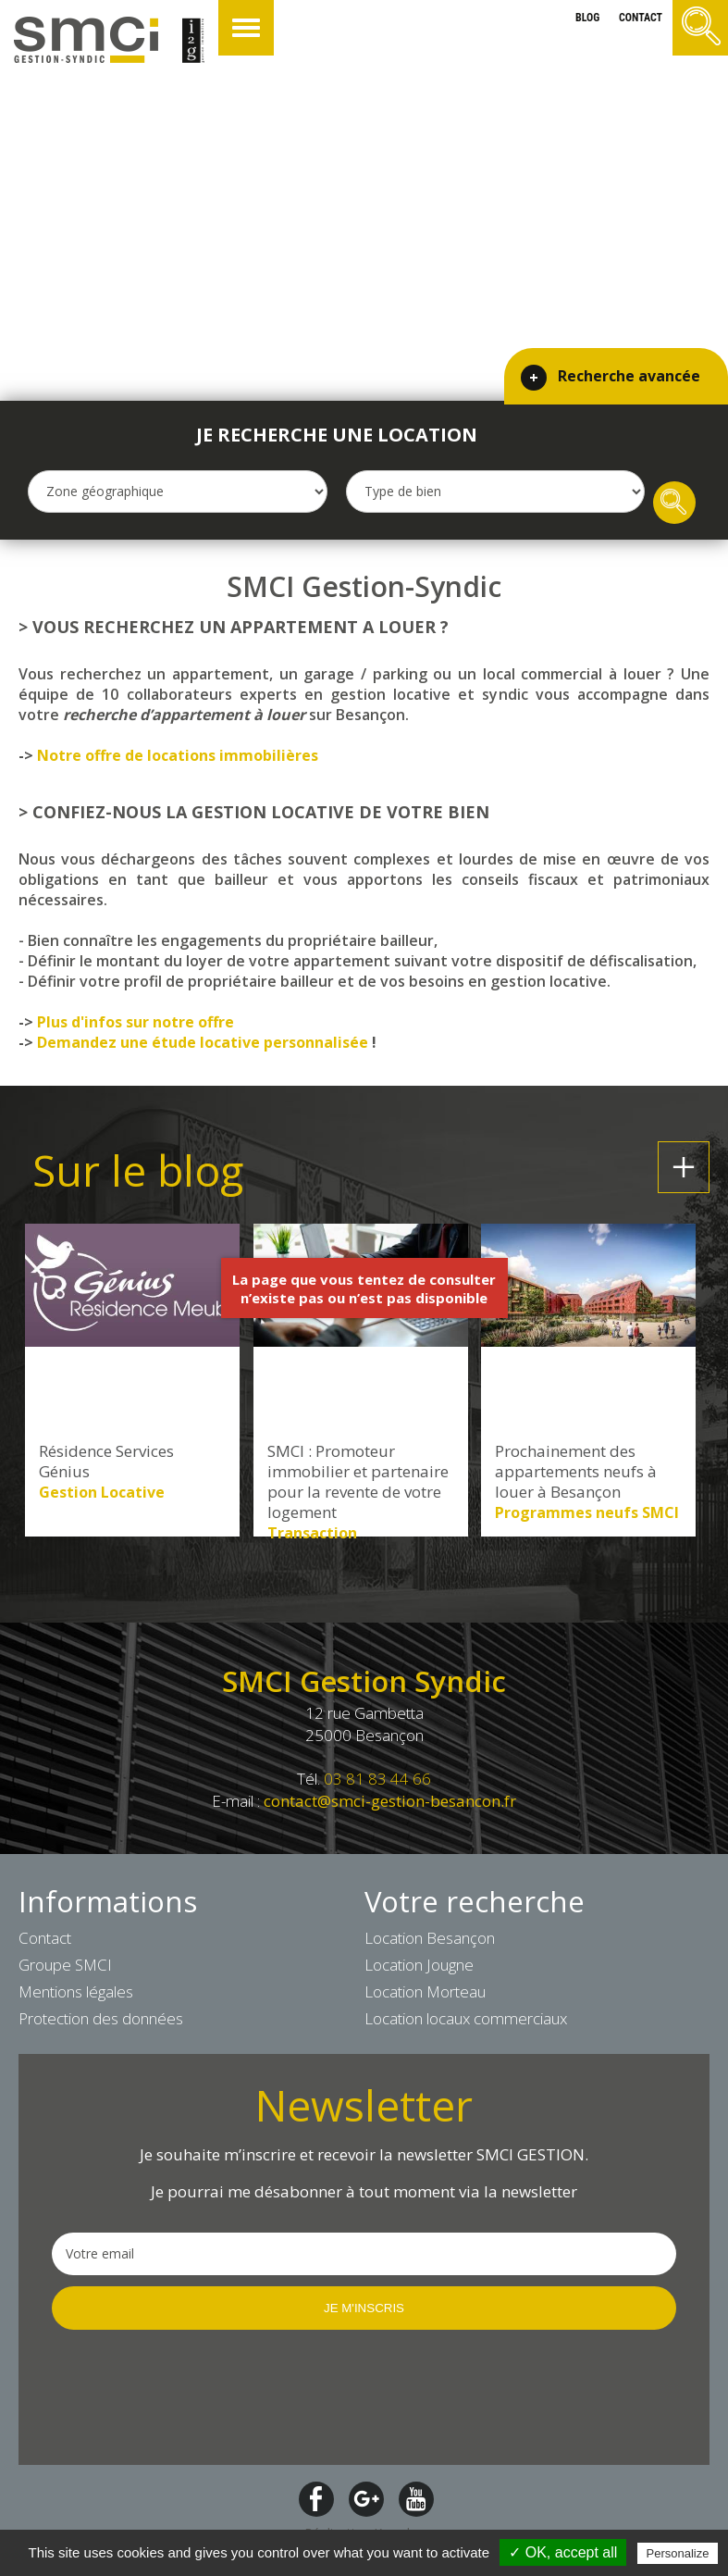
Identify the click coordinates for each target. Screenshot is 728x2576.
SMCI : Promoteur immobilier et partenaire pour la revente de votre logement (358, 1482)
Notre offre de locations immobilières (177, 755)
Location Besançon (429, 1937)
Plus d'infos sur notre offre (135, 1022)
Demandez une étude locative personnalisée (202, 1042)
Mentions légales (76, 1991)
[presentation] (192, 2395)
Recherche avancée (629, 372)
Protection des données (101, 2018)
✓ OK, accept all (563, 2552)
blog (586, 17)
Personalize (678, 2553)
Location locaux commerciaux (465, 2018)
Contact (45, 1937)
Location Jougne (419, 1964)
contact (640, 17)
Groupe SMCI (65, 1964)
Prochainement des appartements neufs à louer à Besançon (576, 1471)
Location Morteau (425, 1991)
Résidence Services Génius (106, 1461)
